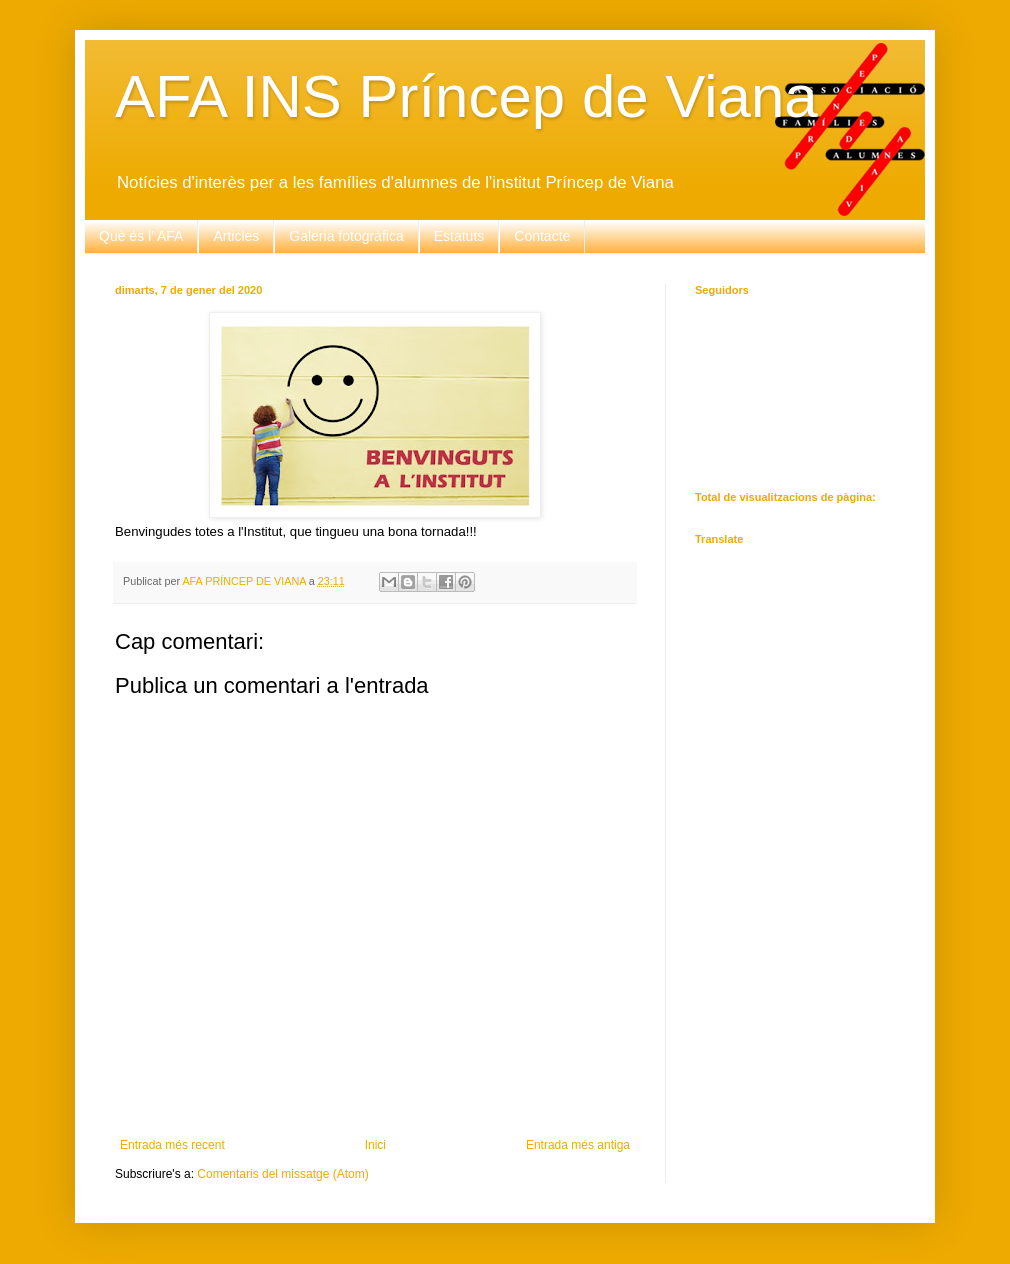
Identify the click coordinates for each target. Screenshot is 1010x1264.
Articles (236, 236)
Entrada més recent (172, 1145)
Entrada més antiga (578, 1145)
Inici (375, 1145)
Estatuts (459, 236)
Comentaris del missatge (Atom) (282, 1174)
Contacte (542, 236)
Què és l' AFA (141, 236)
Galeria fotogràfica (346, 236)
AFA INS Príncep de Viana (466, 96)
